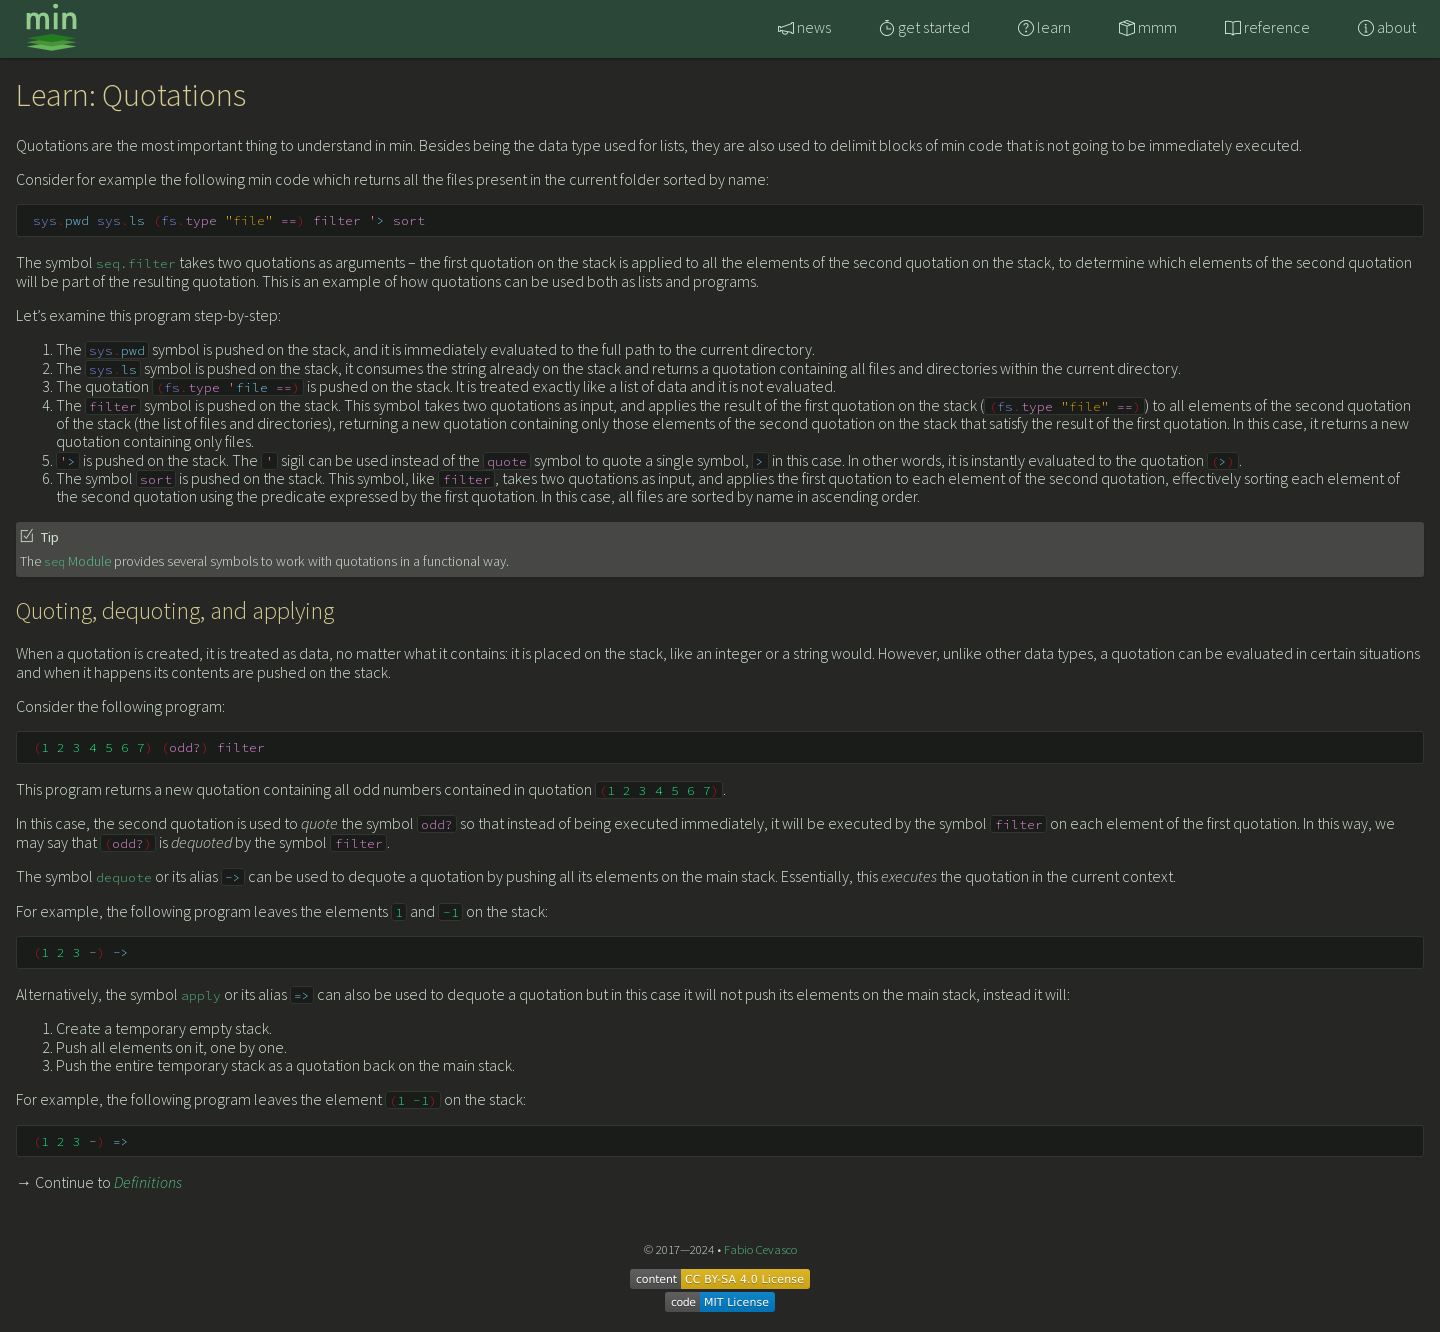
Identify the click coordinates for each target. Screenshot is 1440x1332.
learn (1044, 27)
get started (924, 27)
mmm (1148, 27)
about (1387, 27)
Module (77, 561)
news (804, 27)
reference (1267, 27)
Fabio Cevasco (760, 1249)
